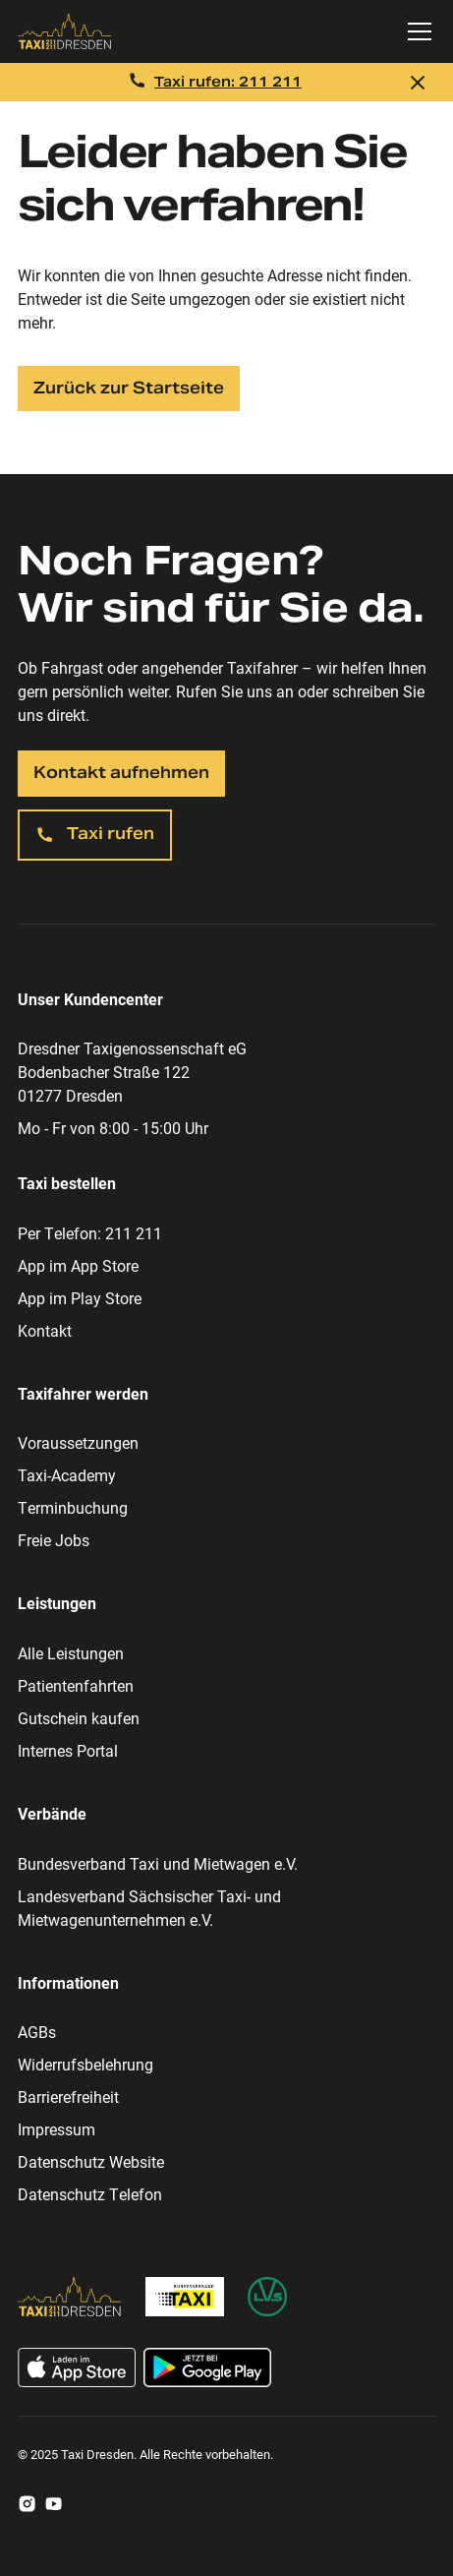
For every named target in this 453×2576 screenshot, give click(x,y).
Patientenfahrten (76, 1685)
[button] (415, 31)
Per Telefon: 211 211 (90, 1233)
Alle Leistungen (71, 1653)
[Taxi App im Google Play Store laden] (207, 2367)
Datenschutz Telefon (90, 2194)
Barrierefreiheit (68, 2096)
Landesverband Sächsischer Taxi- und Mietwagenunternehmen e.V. (149, 1908)
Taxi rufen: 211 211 (228, 81)
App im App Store (78, 1265)
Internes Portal (68, 1750)
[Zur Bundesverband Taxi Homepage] (184, 2296)
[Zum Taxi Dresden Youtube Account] (53, 2503)
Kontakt (45, 1330)
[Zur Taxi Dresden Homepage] (70, 2296)
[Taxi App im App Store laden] (77, 2367)
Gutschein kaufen (79, 1717)
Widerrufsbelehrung (85, 2064)
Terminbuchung (73, 1507)
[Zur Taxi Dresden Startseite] (199, 31)
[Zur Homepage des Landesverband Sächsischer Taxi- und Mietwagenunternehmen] (267, 2296)
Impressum (56, 2129)
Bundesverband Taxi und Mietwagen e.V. (158, 1863)
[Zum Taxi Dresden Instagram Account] (27, 2503)
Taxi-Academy (67, 1475)
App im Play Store (80, 1298)
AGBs (37, 2031)
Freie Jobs (53, 1539)
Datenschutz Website (91, 2161)
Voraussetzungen (78, 1442)
